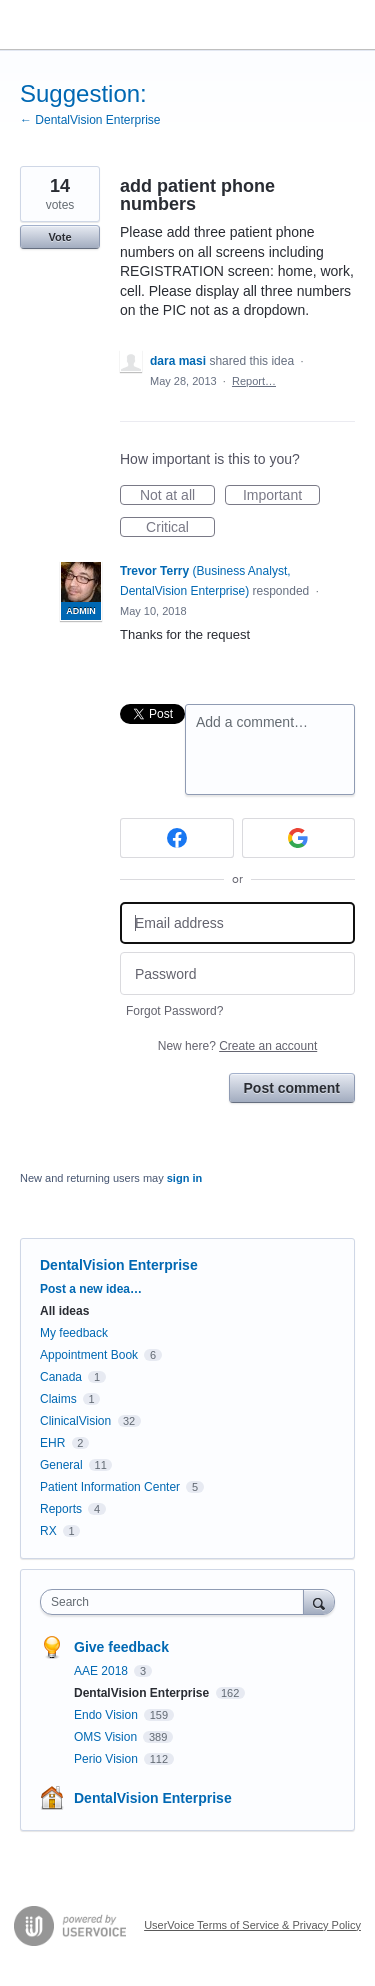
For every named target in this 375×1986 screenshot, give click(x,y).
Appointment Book (89, 1355)
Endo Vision (107, 1715)
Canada (61, 1377)
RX (48, 1531)
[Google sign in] (299, 838)
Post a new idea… (91, 1289)
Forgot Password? (174, 1011)
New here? (237, 1046)
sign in (184, 1178)
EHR (52, 1443)
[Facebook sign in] (177, 838)
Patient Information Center (110, 1487)
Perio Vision (107, 1759)
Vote (59, 237)
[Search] (319, 1601)
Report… (254, 381)
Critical (180, 528)
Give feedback (121, 1647)
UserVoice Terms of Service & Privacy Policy (252, 1925)
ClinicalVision (75, 1421)
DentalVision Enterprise (119, 1265)
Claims (58, 1399)
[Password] (237, 973)
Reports (61, 1509)
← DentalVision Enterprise (90, 120)
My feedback (74, 1333)
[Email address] (237, 923)
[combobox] (176, 1602)
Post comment (292, 1088)
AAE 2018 (102, 1671)
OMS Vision (107, 1737)
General (61, 1465)
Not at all (177, 496)
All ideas (64, 1311)
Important (281, 496)
